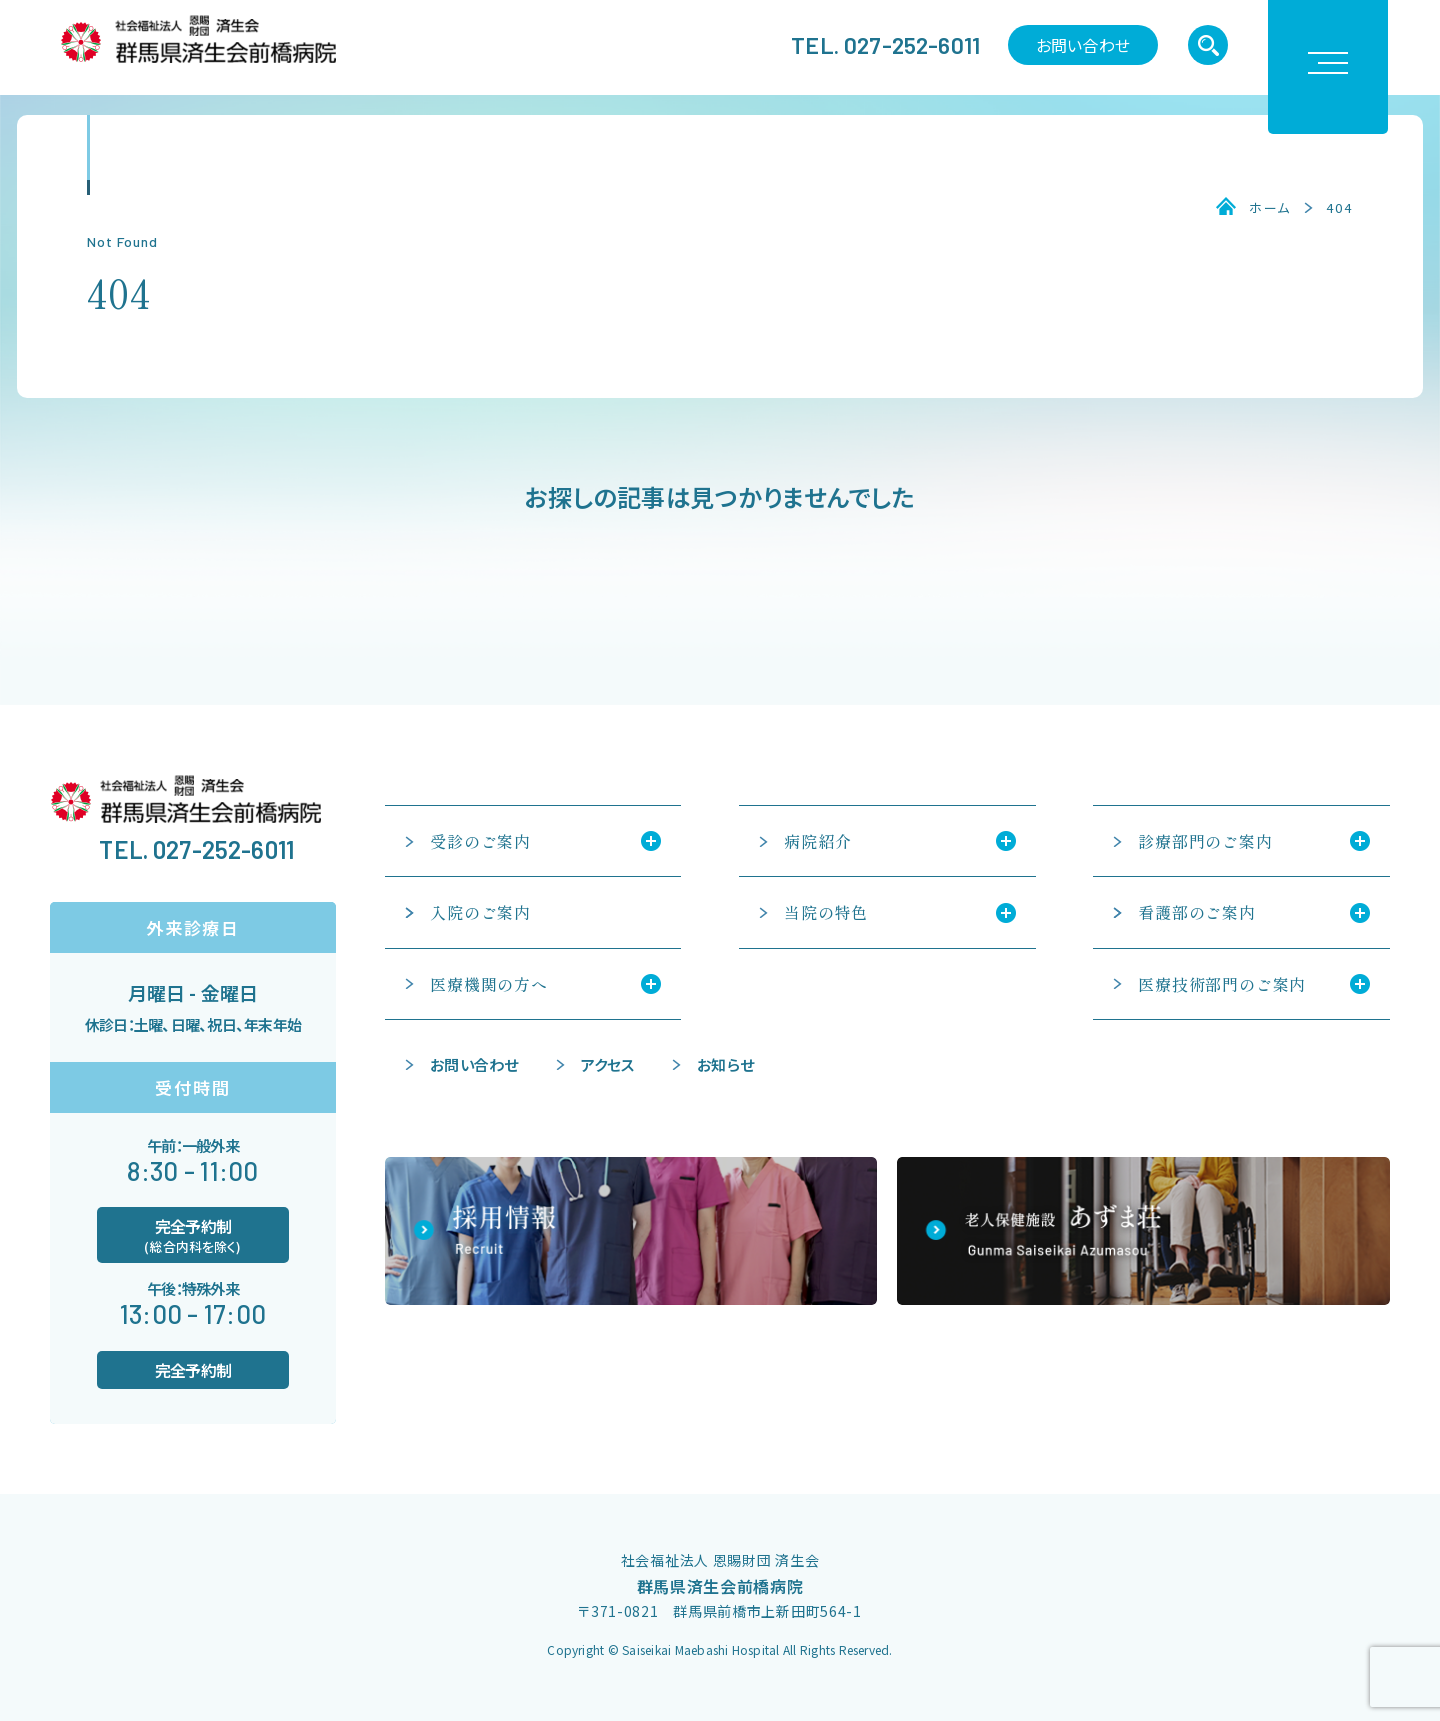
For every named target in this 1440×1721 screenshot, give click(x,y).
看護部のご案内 (1197, 912)
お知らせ (725, 1064)
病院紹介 (817, 841)
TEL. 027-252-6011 (885, 45)
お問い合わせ (1083, 45)
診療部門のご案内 (1205, 841)
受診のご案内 (480, 841)
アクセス (608, 1064)
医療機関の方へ (489, 984)
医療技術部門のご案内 (1222, 984)
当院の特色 (826, 912)
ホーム (1270, 208)
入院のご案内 (480, 912)
